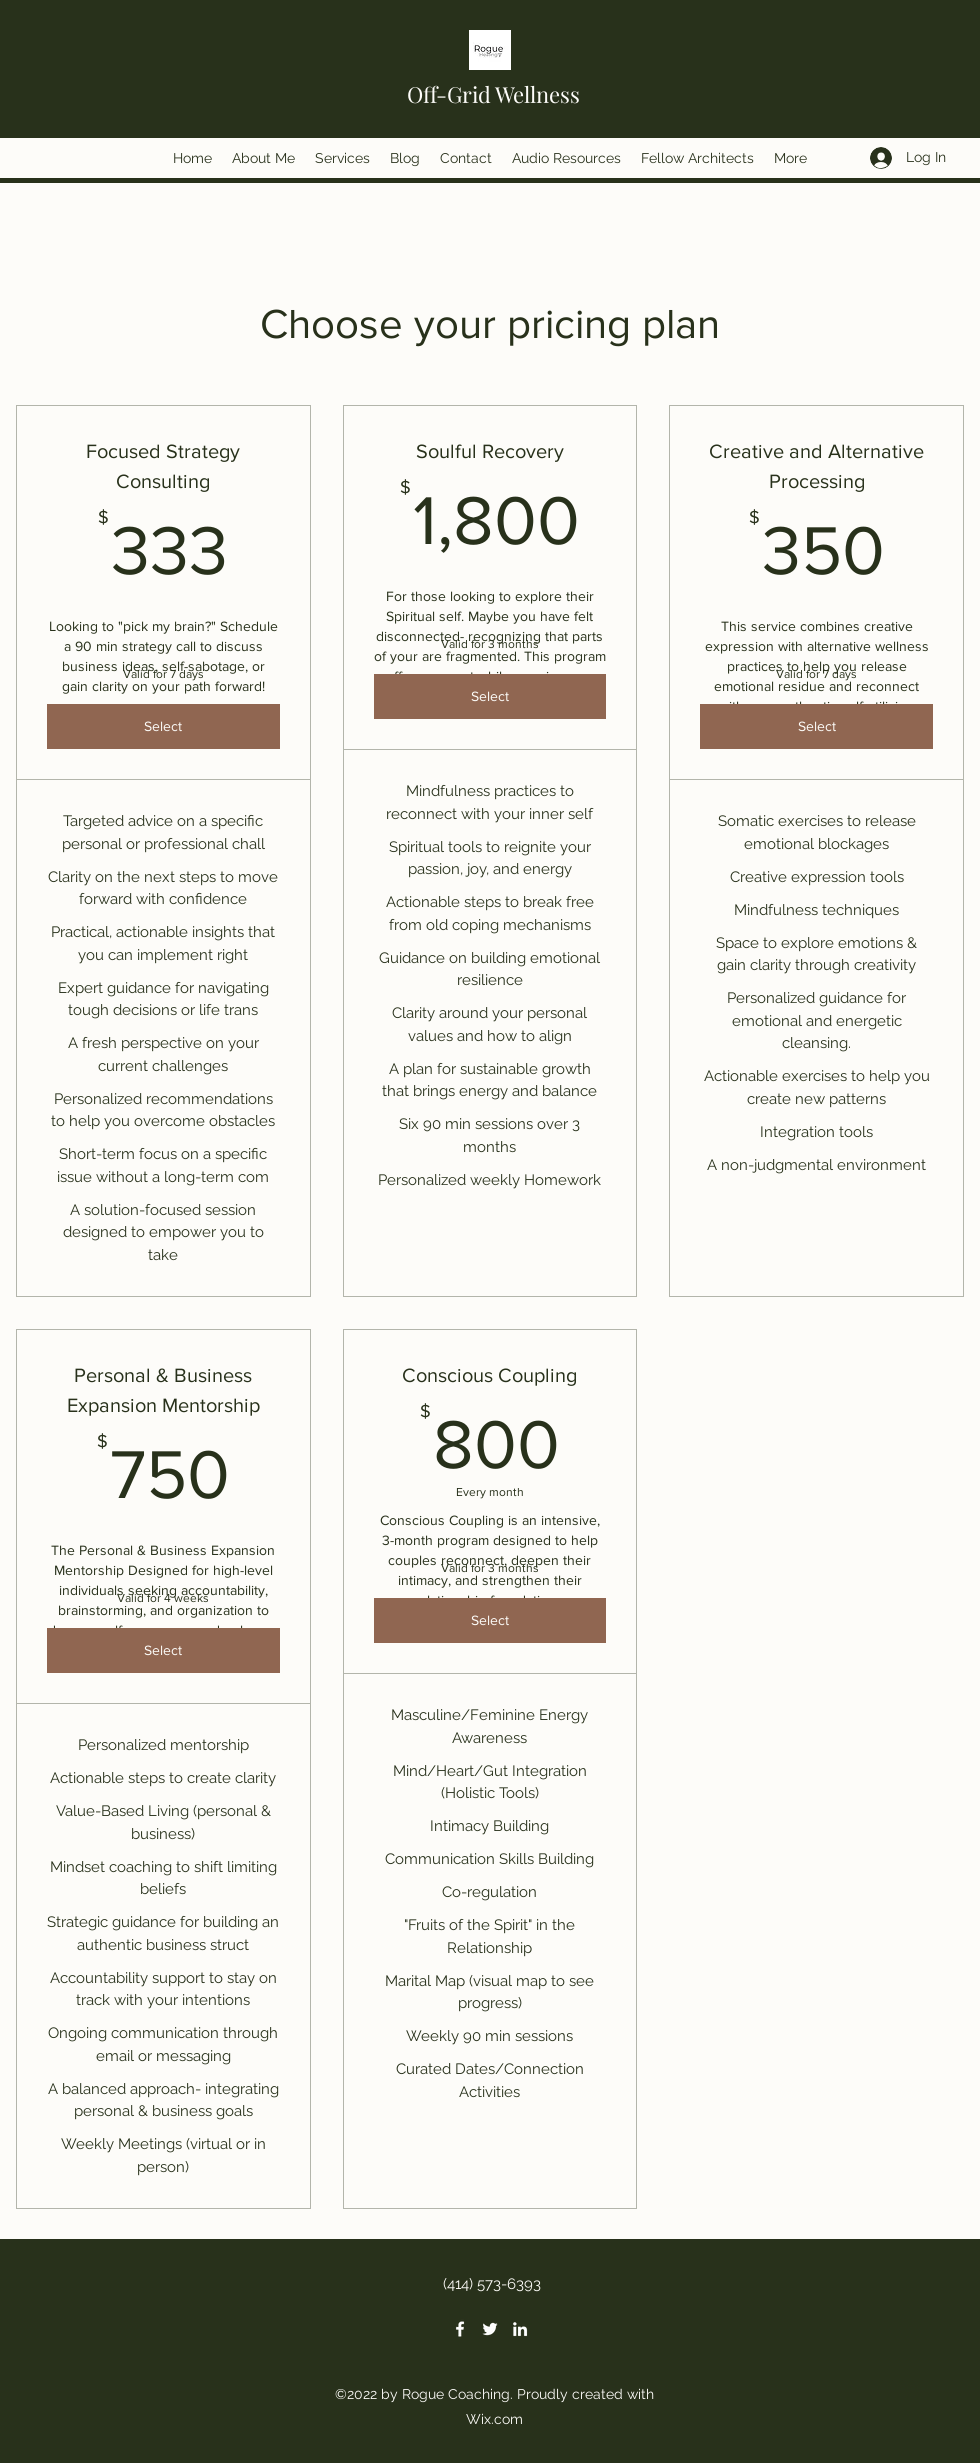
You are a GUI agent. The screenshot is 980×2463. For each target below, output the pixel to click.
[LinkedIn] (520, 2329)
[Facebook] (460, 2329)
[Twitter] (490, 2329)
